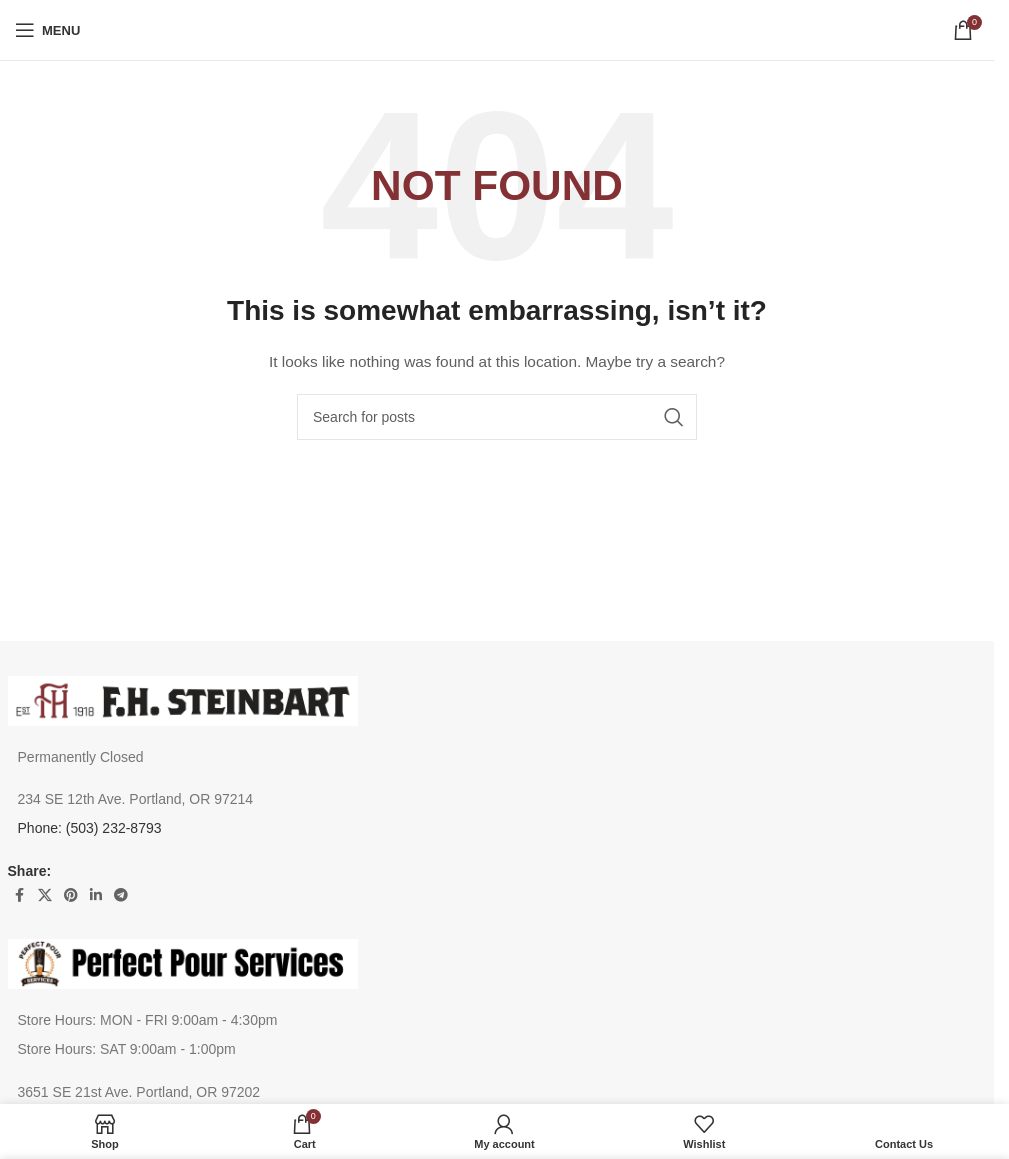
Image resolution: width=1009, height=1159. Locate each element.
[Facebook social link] (20, 895)
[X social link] (45, 895)
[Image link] (183, 699)
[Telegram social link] (121, 895)
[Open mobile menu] (47, 30)
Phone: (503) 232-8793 (90, 828)
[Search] (497, 417)
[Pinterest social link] (71, 895)
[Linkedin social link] (96, 895)
